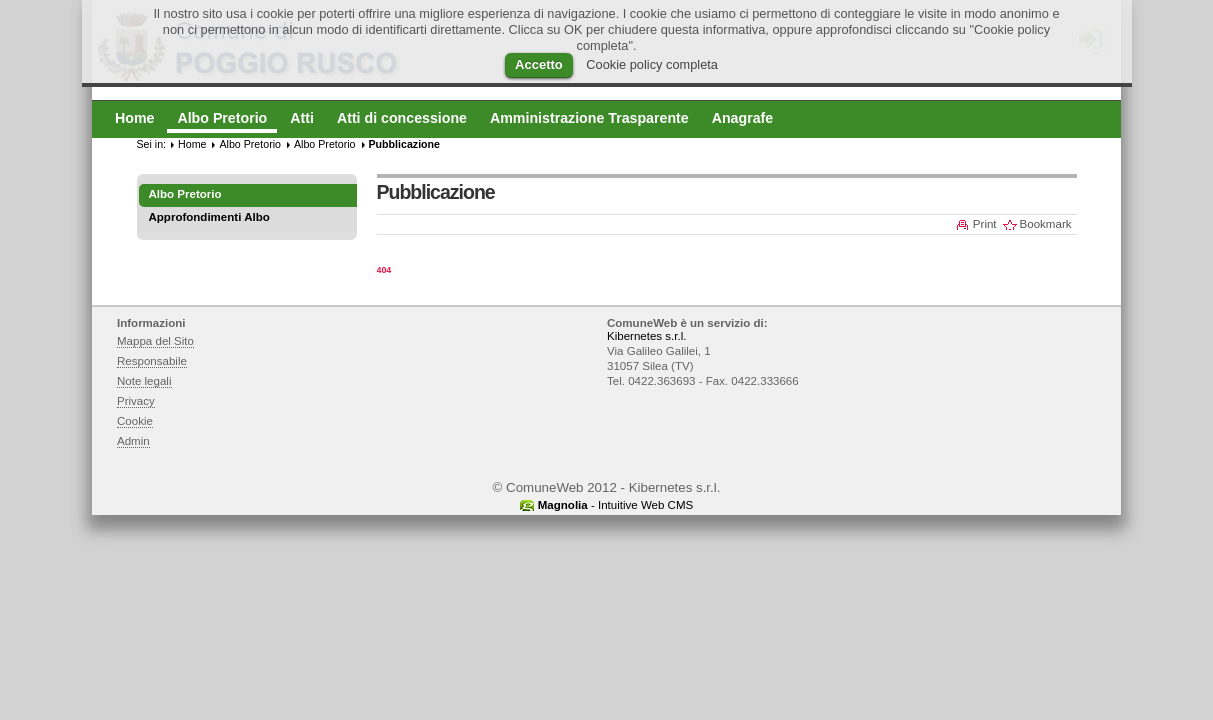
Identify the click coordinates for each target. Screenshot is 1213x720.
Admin (133, 441)
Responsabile (152, 361)
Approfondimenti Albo (209, 217)
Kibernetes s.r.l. (646, 336)
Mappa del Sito (155, 341)
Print (985, 224)
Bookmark (1046, 224)
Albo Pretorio (250, 144)
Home (192, 144)
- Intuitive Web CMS (616, 505)
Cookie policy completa (652, 64)
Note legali (144, 381)
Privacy (136, 401)
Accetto (539, 64)
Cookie (135, 421)
